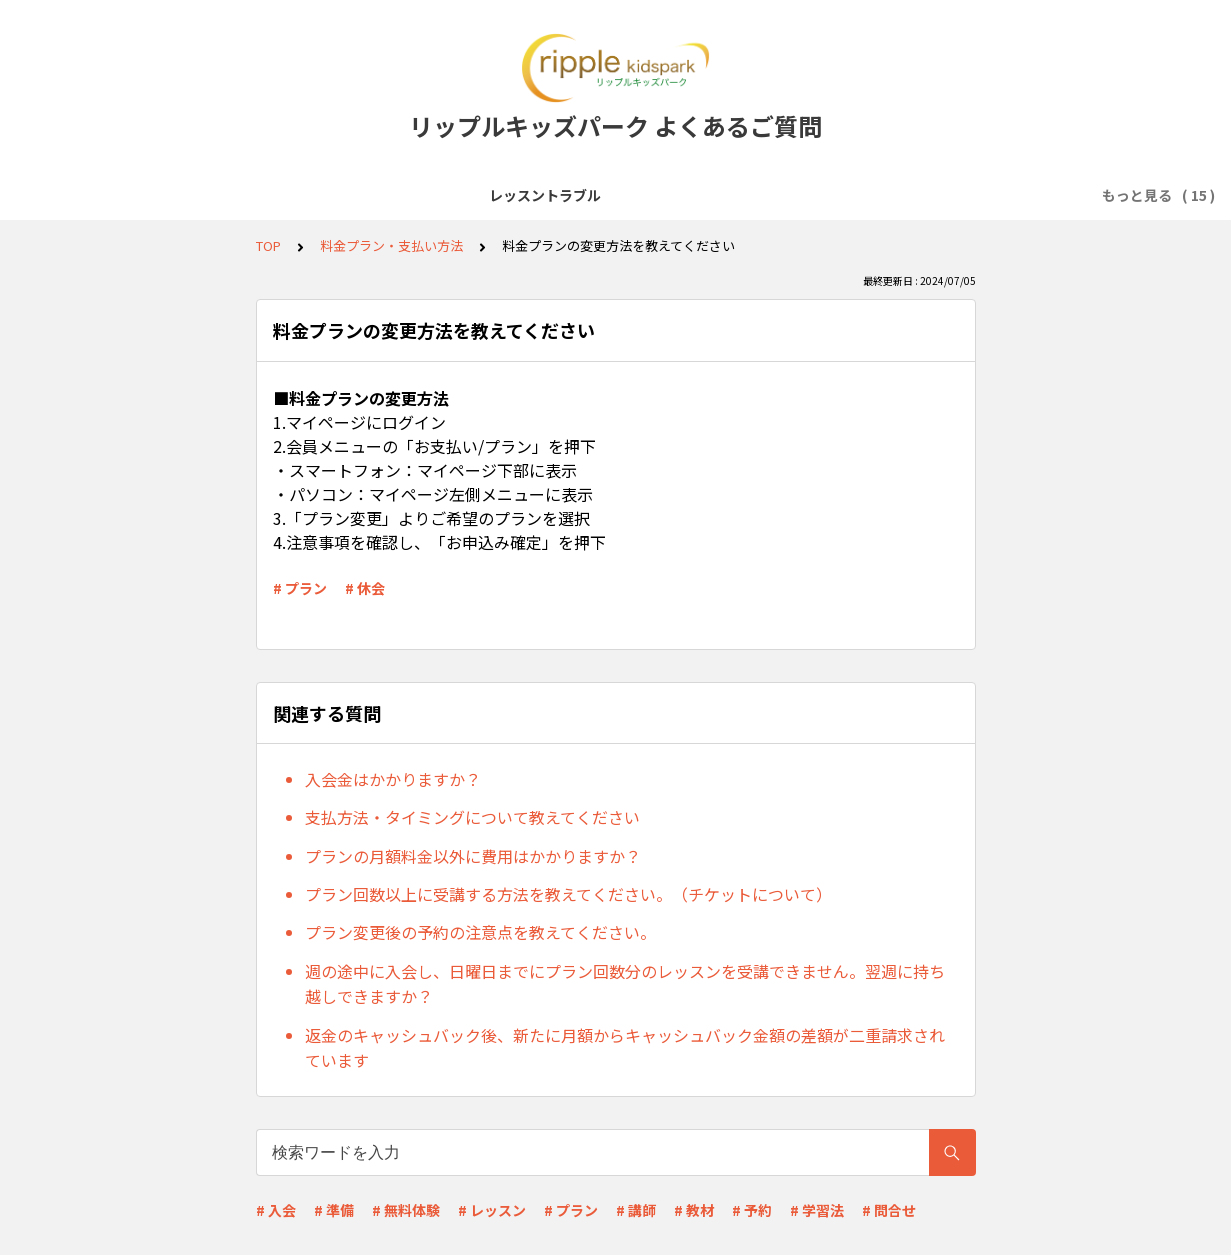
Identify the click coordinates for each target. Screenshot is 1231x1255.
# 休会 (365, 588)
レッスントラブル (106, 195)
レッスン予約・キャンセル (774, 195)
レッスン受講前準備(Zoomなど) (405, 195)
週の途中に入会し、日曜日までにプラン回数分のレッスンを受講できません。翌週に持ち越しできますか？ (625, 984)
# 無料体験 (406, 1210)
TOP (268, 245)
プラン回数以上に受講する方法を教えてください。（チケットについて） (568, 894)
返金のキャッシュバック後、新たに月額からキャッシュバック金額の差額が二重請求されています (625, 1048)
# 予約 (752, 1210)
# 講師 (636, 1210)
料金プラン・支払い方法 (963, 195)
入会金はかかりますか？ (393, 779)
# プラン (300, 588)
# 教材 (694, 1210)
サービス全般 (232, 195)
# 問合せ (889, 1210)
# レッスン (492, 1210)
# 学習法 (817, 1210)
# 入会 (276, 1210)
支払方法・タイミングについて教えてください (472, 817)
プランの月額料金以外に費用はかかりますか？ (473, 856)
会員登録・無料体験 (599, 195)
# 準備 (334, 1210)
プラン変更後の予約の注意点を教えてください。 (480, 932)
